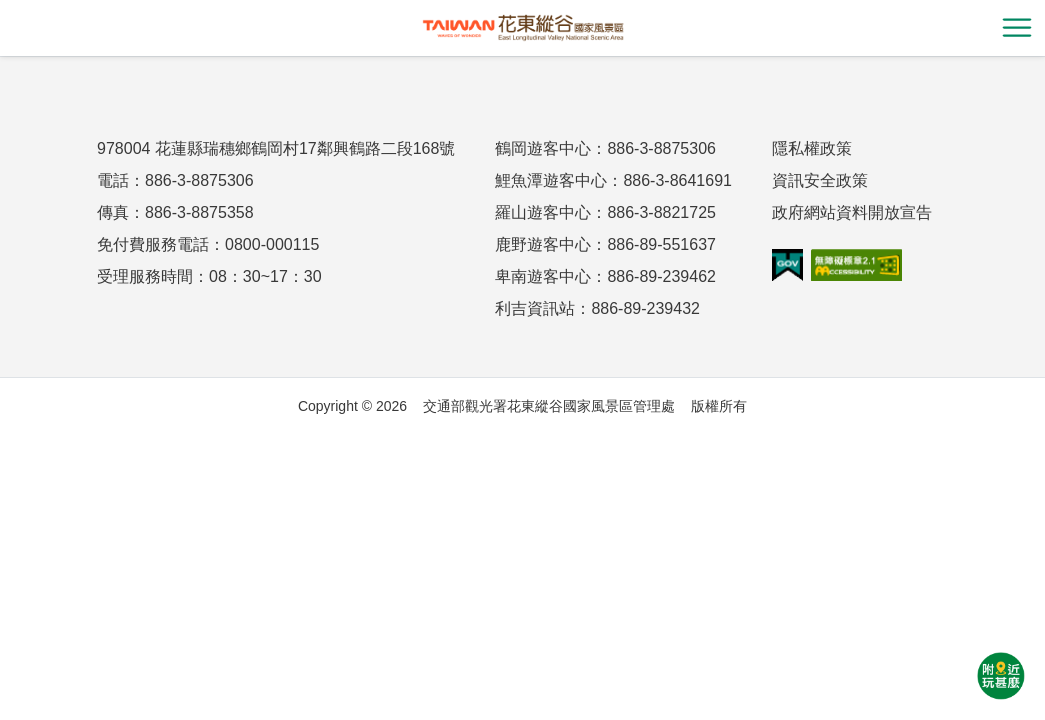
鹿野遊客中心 (543, 244)
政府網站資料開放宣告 (852, 212)
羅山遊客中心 (543, 212)
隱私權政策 (812, 148)
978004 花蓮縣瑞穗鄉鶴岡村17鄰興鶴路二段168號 (276, 148)
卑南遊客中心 (543, 276)
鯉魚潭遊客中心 (551, 180)
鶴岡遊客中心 (543, 148)
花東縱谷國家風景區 (523, 28)
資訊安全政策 (820, 180)
